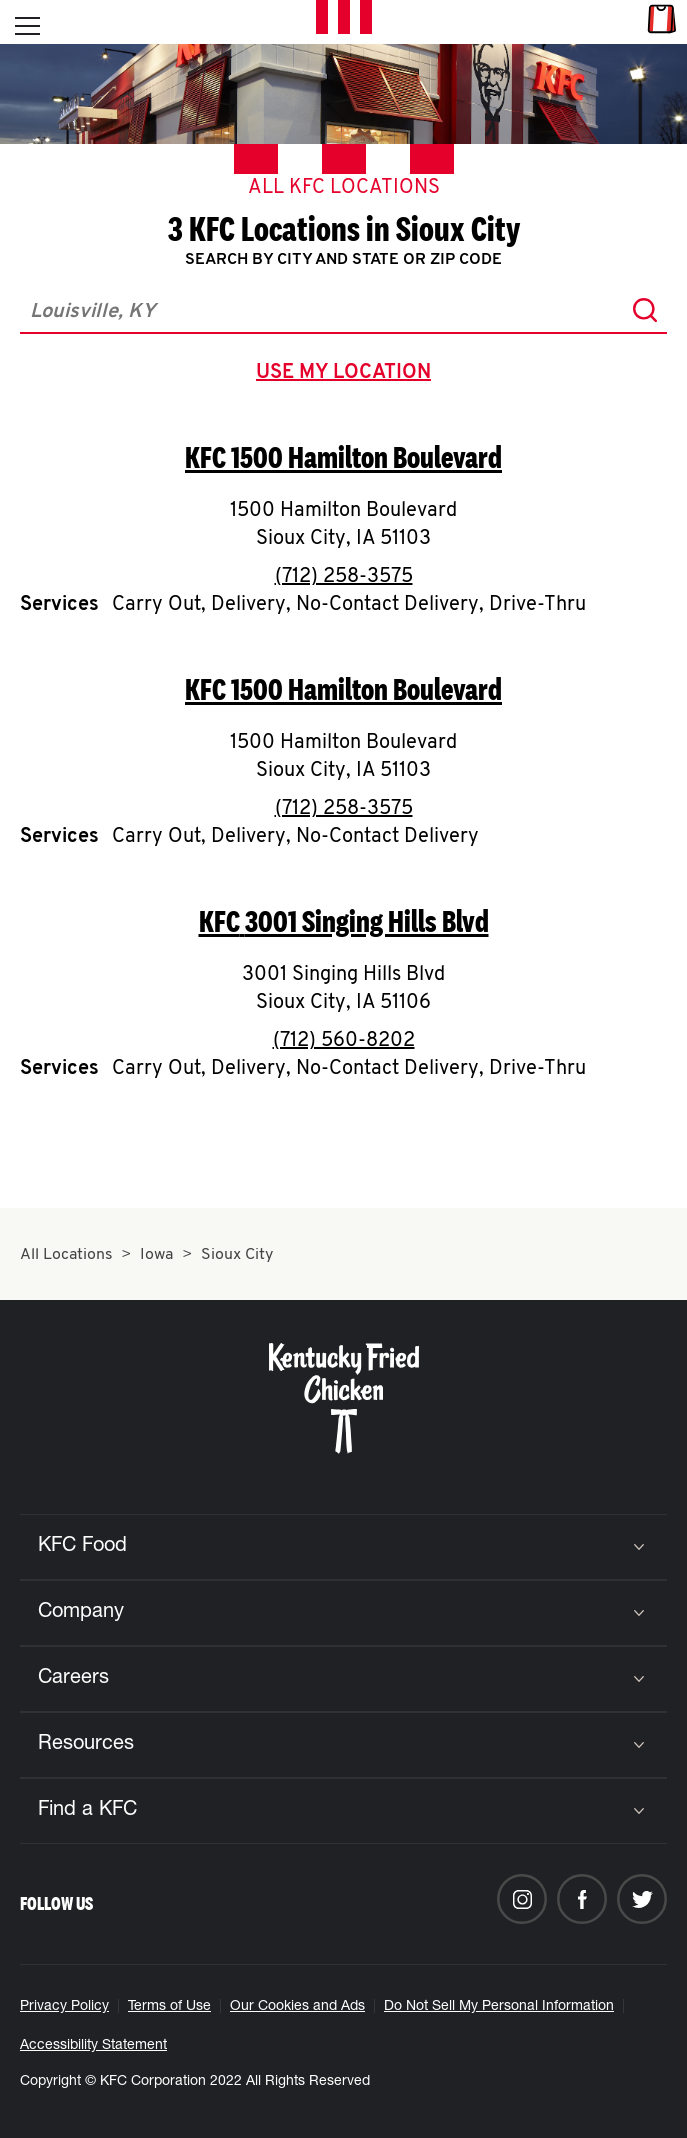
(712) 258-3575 (344, 577)
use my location (347, 375)
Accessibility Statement (93, 2046)
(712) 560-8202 (344, 1041)
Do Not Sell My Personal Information (499, 2007)
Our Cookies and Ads (297, 2007)
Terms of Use (169, 2007)
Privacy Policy (64, 2007)
